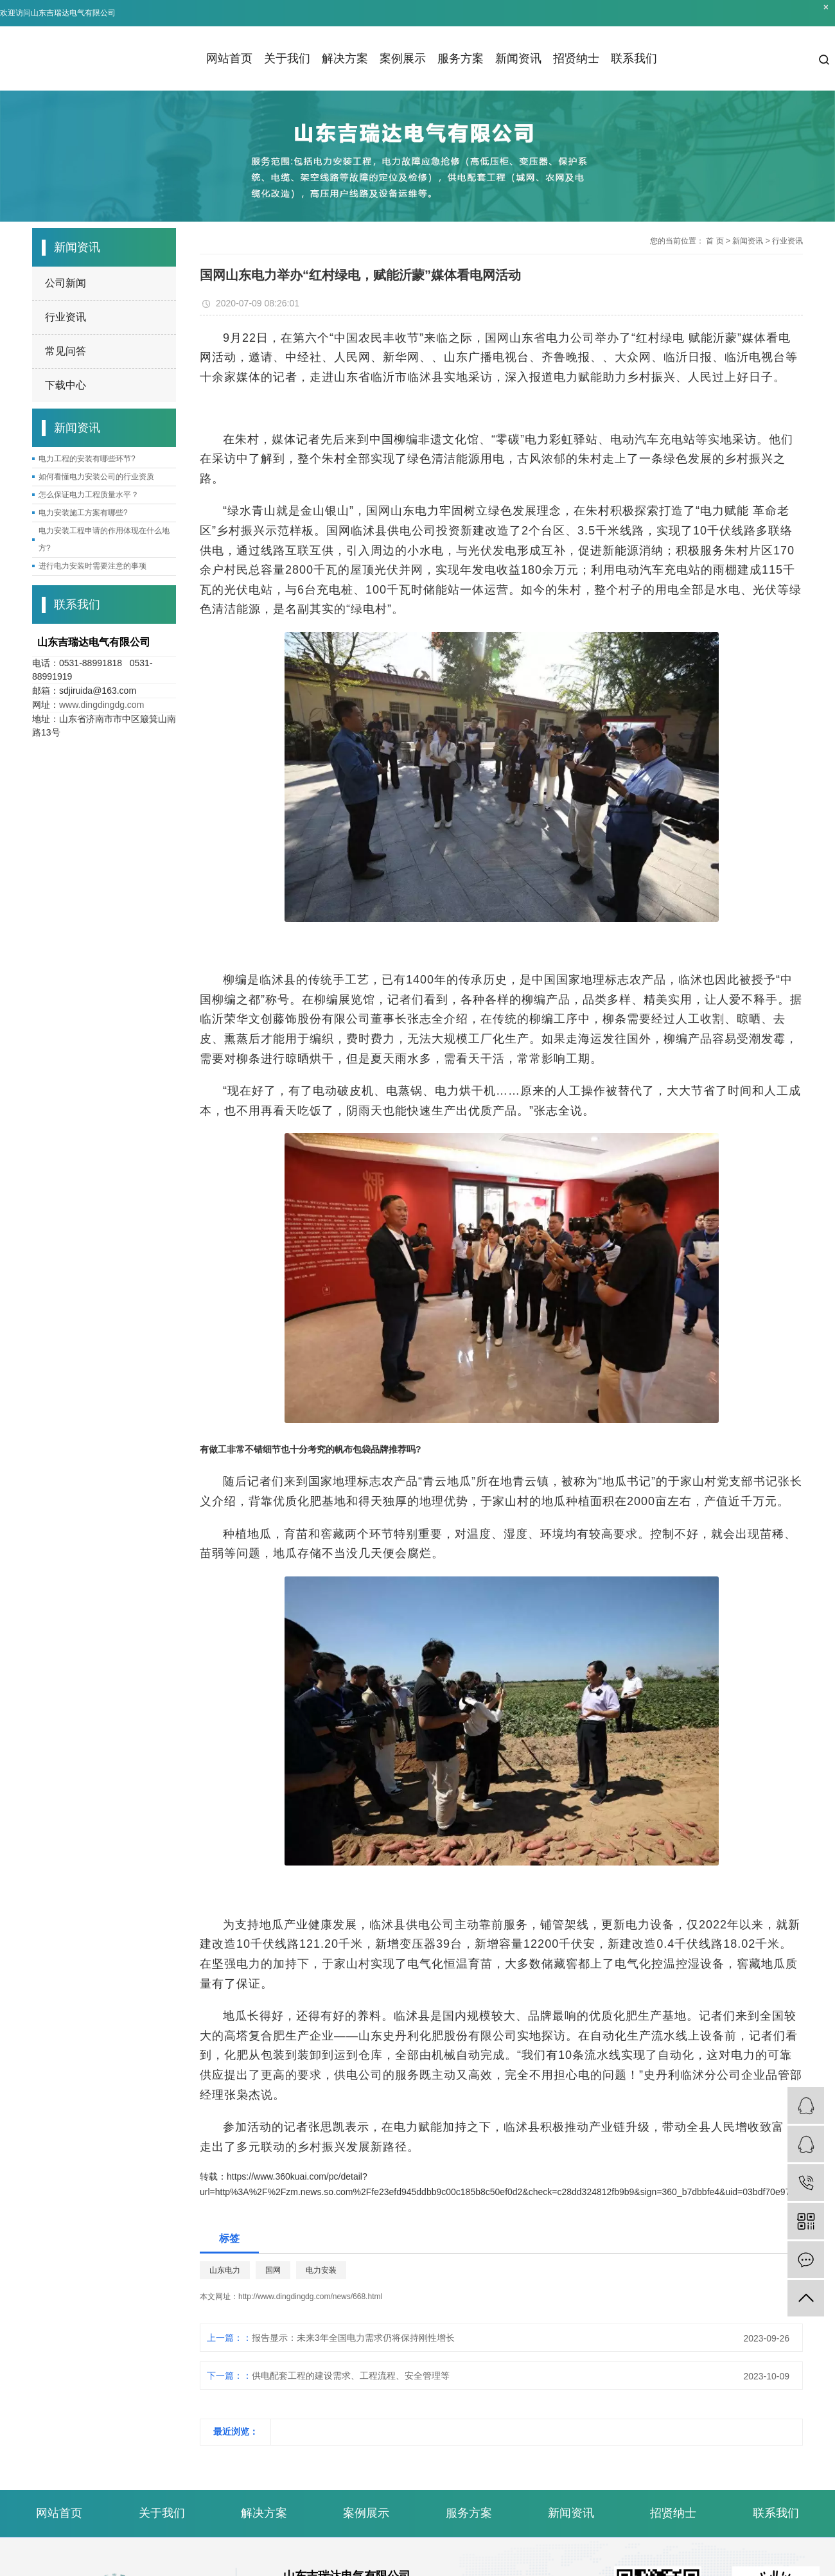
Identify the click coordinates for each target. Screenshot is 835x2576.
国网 (273, 2270)
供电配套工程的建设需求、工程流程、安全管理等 (351, 2375)
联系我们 (634, 58)
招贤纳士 (576, 58)
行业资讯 (65, 317)
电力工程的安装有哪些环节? (87, 458)
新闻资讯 (518, 58)
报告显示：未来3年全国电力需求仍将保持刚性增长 (353, 2338)
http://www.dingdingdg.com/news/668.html (310, 2296)
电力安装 (321, 2270)
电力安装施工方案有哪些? (83, 512)
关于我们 (287, 58)
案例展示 (403, 58)
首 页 (714, 240)
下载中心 (65, 385)
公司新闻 (65, 283)
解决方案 (345, 58)
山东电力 (224, 2270)
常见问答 (65, 351)
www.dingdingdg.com (101, 705)
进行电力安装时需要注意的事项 (92, 565)
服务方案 (460, 58)
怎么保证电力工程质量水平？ (89, 494)
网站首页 (229, 58)
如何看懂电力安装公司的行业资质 (96, 476)
